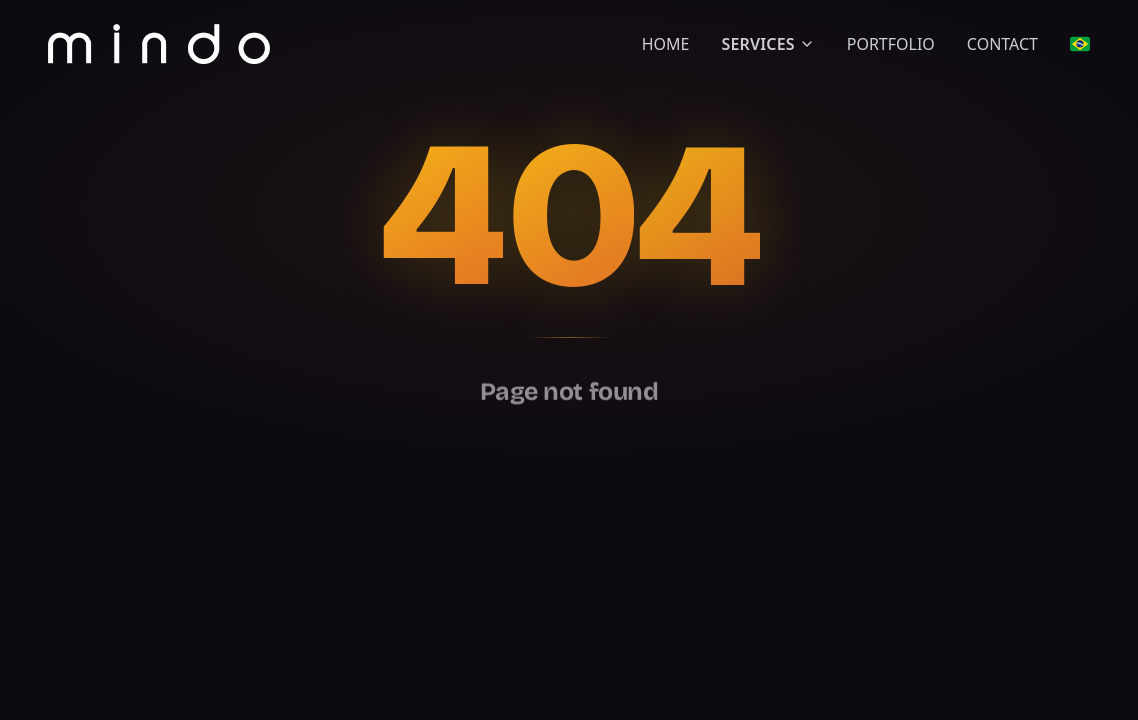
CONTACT (1002, 44)
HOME (666, 44)
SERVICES (767, 44)
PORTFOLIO (891, 44)
